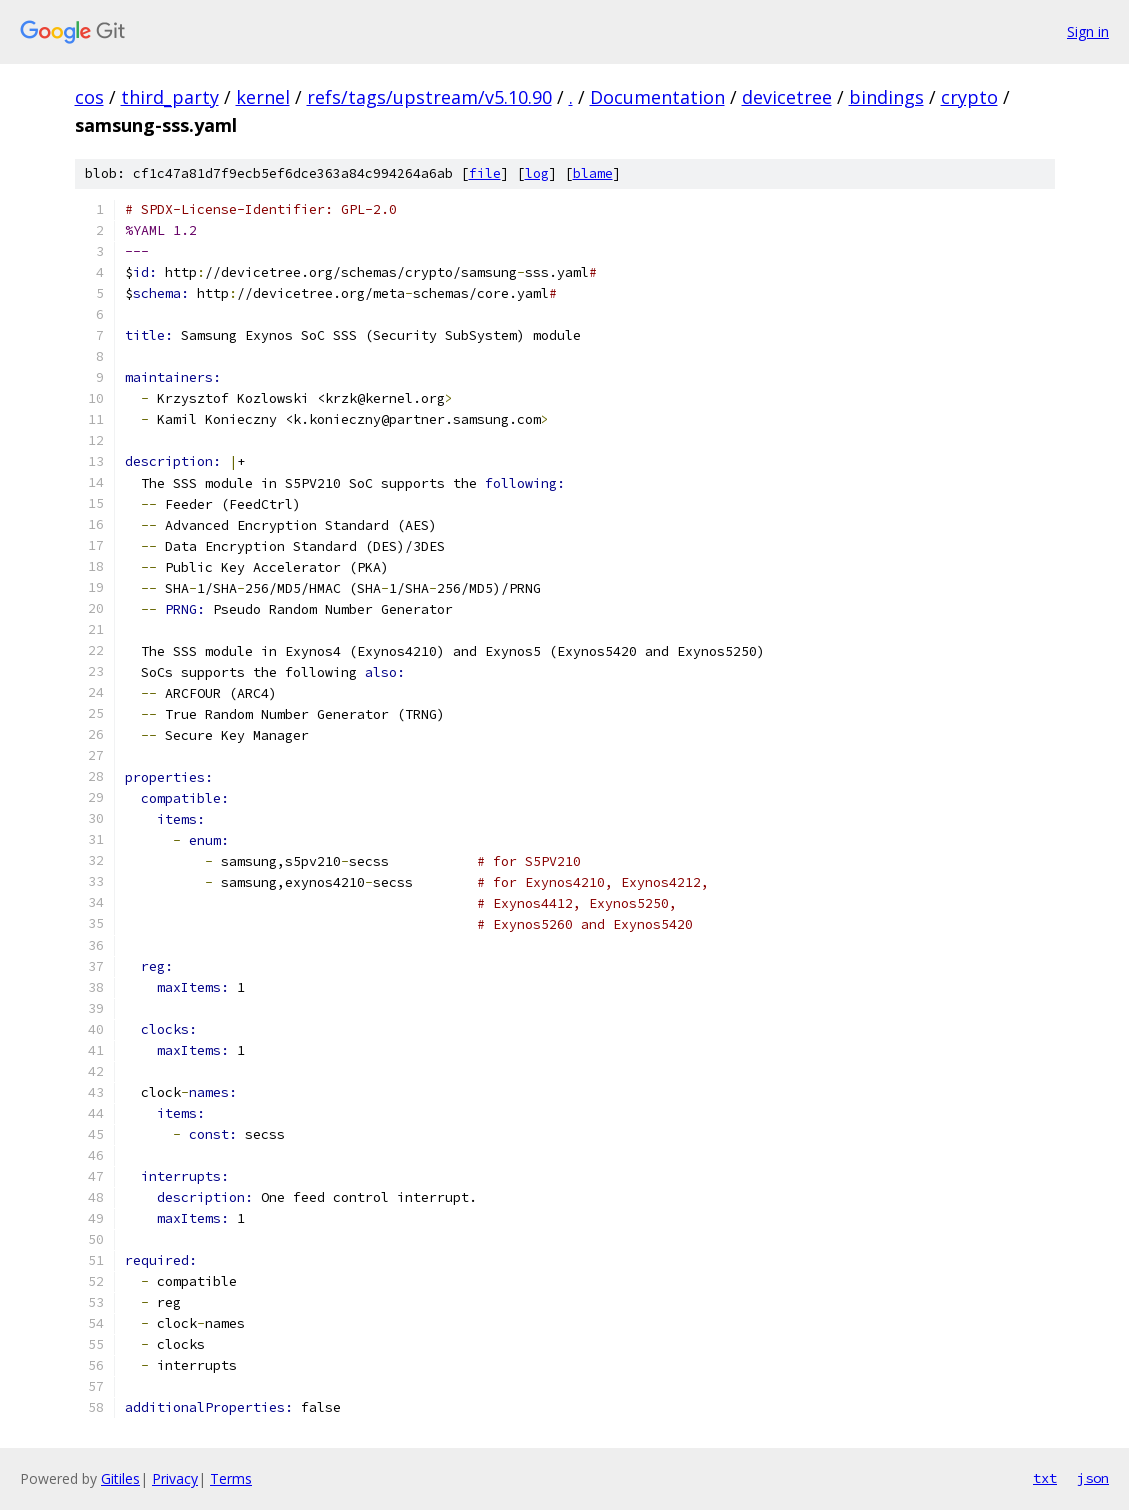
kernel (263, 97)
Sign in (1088, 31)
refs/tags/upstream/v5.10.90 (429, 97)
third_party (170, 97)
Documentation (657, 97)
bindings (886, 97)
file (485, 173)
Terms (231, 1478)
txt (1045, 1478)
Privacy (175, 1478)
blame (593, 173)
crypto (969, 97)
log (537, 173)
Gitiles (120, 1478)
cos (89, 97)
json (1093, 1478)
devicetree (787, 97)
